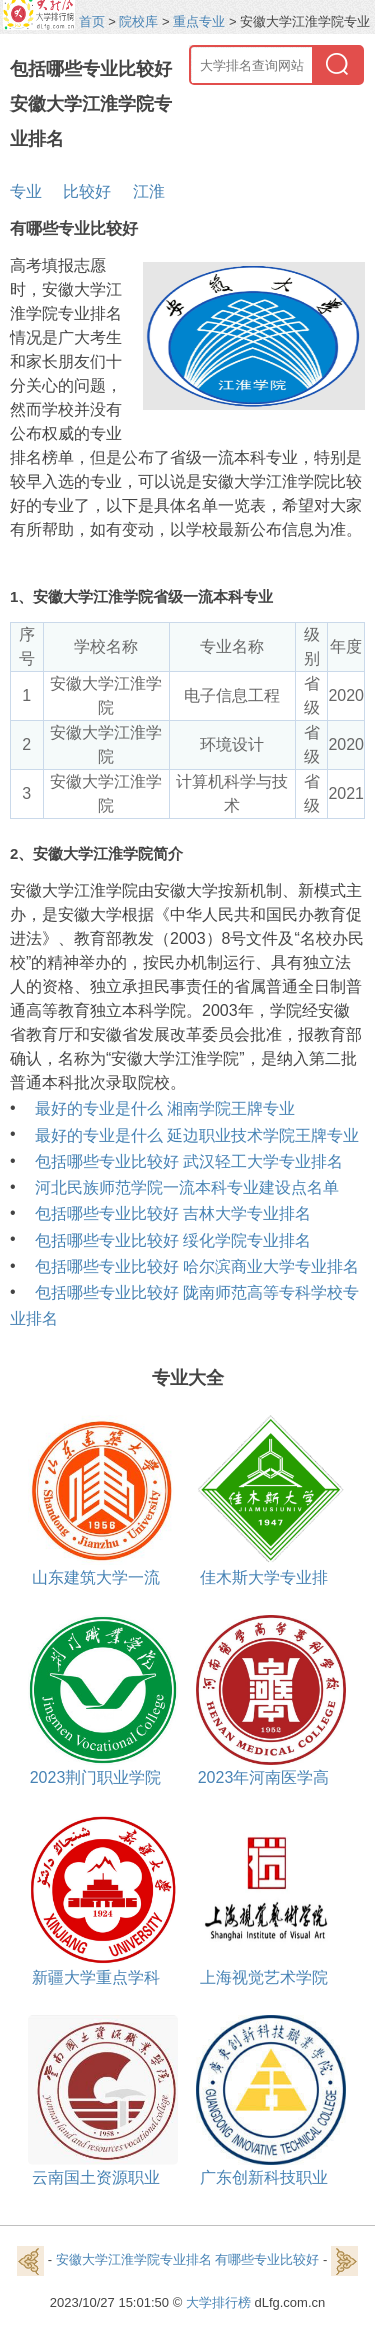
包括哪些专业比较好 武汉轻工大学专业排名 (189, 1161)
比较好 (87, 191)
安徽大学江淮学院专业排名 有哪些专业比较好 (188, 2260)
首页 (92, 21)
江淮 (149, 191)
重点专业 (199, 21)
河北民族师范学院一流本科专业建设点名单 (187, 1187)
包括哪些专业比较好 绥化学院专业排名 (173, 1240)
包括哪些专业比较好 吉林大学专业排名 (173, 1213)
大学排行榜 (218, 2302)
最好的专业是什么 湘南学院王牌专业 (165, 1108)
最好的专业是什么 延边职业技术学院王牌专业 (197, 1135)
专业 (26, 191)
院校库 (138, 21)
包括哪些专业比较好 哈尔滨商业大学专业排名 (197, 1266)
